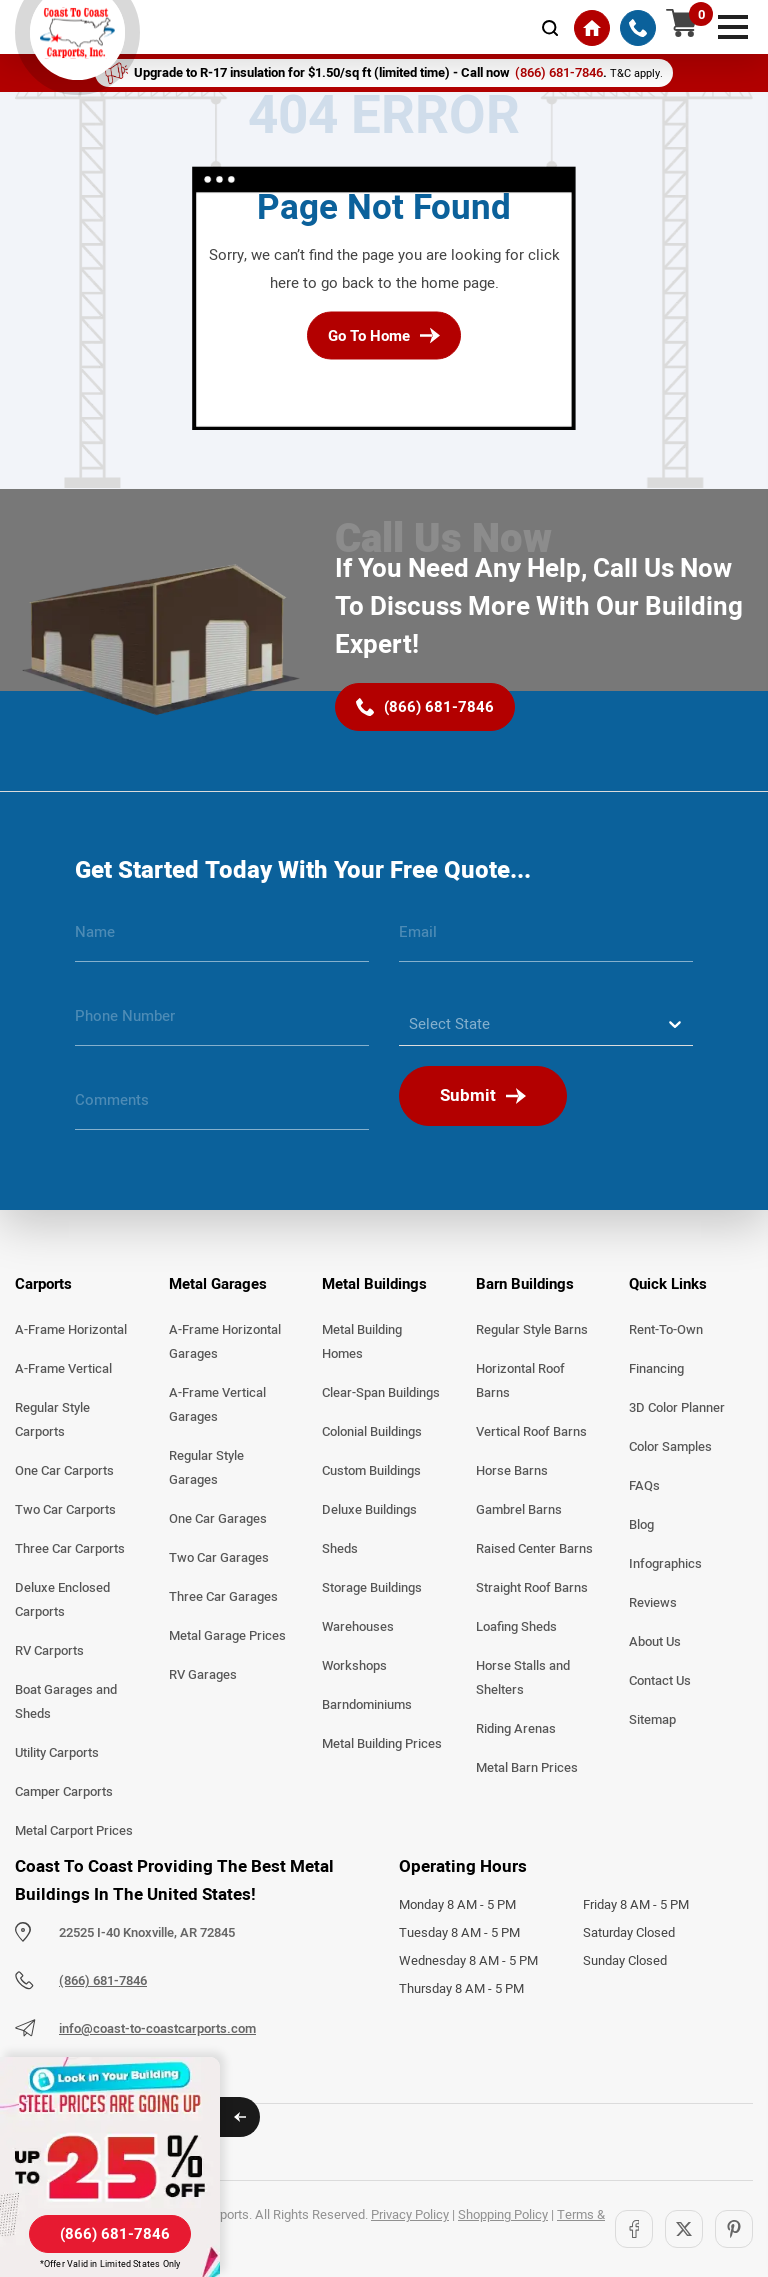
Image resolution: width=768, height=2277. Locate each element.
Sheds (340, 1549)
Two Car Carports (65, 1510)
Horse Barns (512, 1471)
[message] (222, 1108)
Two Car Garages (219, 1558)
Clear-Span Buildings (381, 1393)
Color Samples (670, 1447)
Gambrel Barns (519, 1510)
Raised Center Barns (534, 1549)
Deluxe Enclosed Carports (62, 1600)
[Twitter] (684, 2229)
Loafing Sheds (516, 1627)
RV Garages (203, 1675)
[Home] (592, 28)
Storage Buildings (372, 1588)
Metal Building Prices (382, 1744)
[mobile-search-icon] (550, 28)
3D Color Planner (677, 1408)
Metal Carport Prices (74, 1831)
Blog (641, 1525)
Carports (43, 1284)
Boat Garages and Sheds (66, 1702)
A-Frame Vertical (63, 1369)
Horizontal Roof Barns (520, 1381)
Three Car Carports (70, 1549)
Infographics (665, 1564)
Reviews (653, 1603)
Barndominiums (367, 1705)
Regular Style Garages (206, 1468)
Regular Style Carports (52, 1420)
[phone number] (222, 1024)
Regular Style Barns (532, 1330)
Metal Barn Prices (527, 1768)
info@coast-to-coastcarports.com (157, 2029)
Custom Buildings (371, 1471)
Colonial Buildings (372, 1432)
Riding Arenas (516, 1729)
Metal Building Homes (362, 1342)
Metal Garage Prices (227, 1636)
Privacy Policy (410, 2215)
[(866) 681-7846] (638, 28)
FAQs (644, 1486)
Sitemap (652, 1720)
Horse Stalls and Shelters (523, 1678)
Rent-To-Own (666, 1330)
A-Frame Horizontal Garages (225, 1342)
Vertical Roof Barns (531, 1432)
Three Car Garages (223, 1597)
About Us (655, 1642)
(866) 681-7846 (103, 1981)
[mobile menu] (733, 25)
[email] (546, 940)
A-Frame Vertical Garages (217, 1405)
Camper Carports (64, 1792)
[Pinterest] (734, 2229)
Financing (656, 1369)
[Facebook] (634, 2229)
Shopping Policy (503, 2215)
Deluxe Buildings (369, 1510)
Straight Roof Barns (532, 1588)
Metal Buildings (374, 1284)
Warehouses (358, 1627)
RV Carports (49, 1651)
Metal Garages (218, 1284)
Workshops (354, 1666)
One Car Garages (218, 1519)
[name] (222, 940)
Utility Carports (57, 1753)
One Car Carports (64, 1471)
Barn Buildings (525, 1284)
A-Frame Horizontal (71, 1330)
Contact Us (660, 1681)
